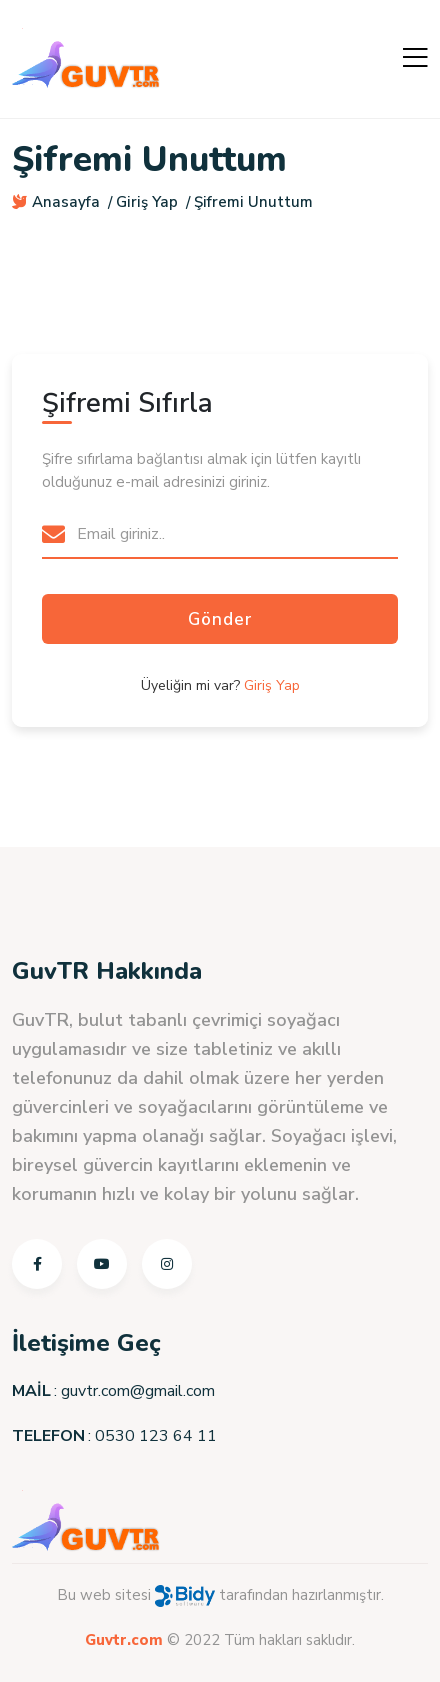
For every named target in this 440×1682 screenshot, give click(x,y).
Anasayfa (56, 202)
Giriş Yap (147, 202)
